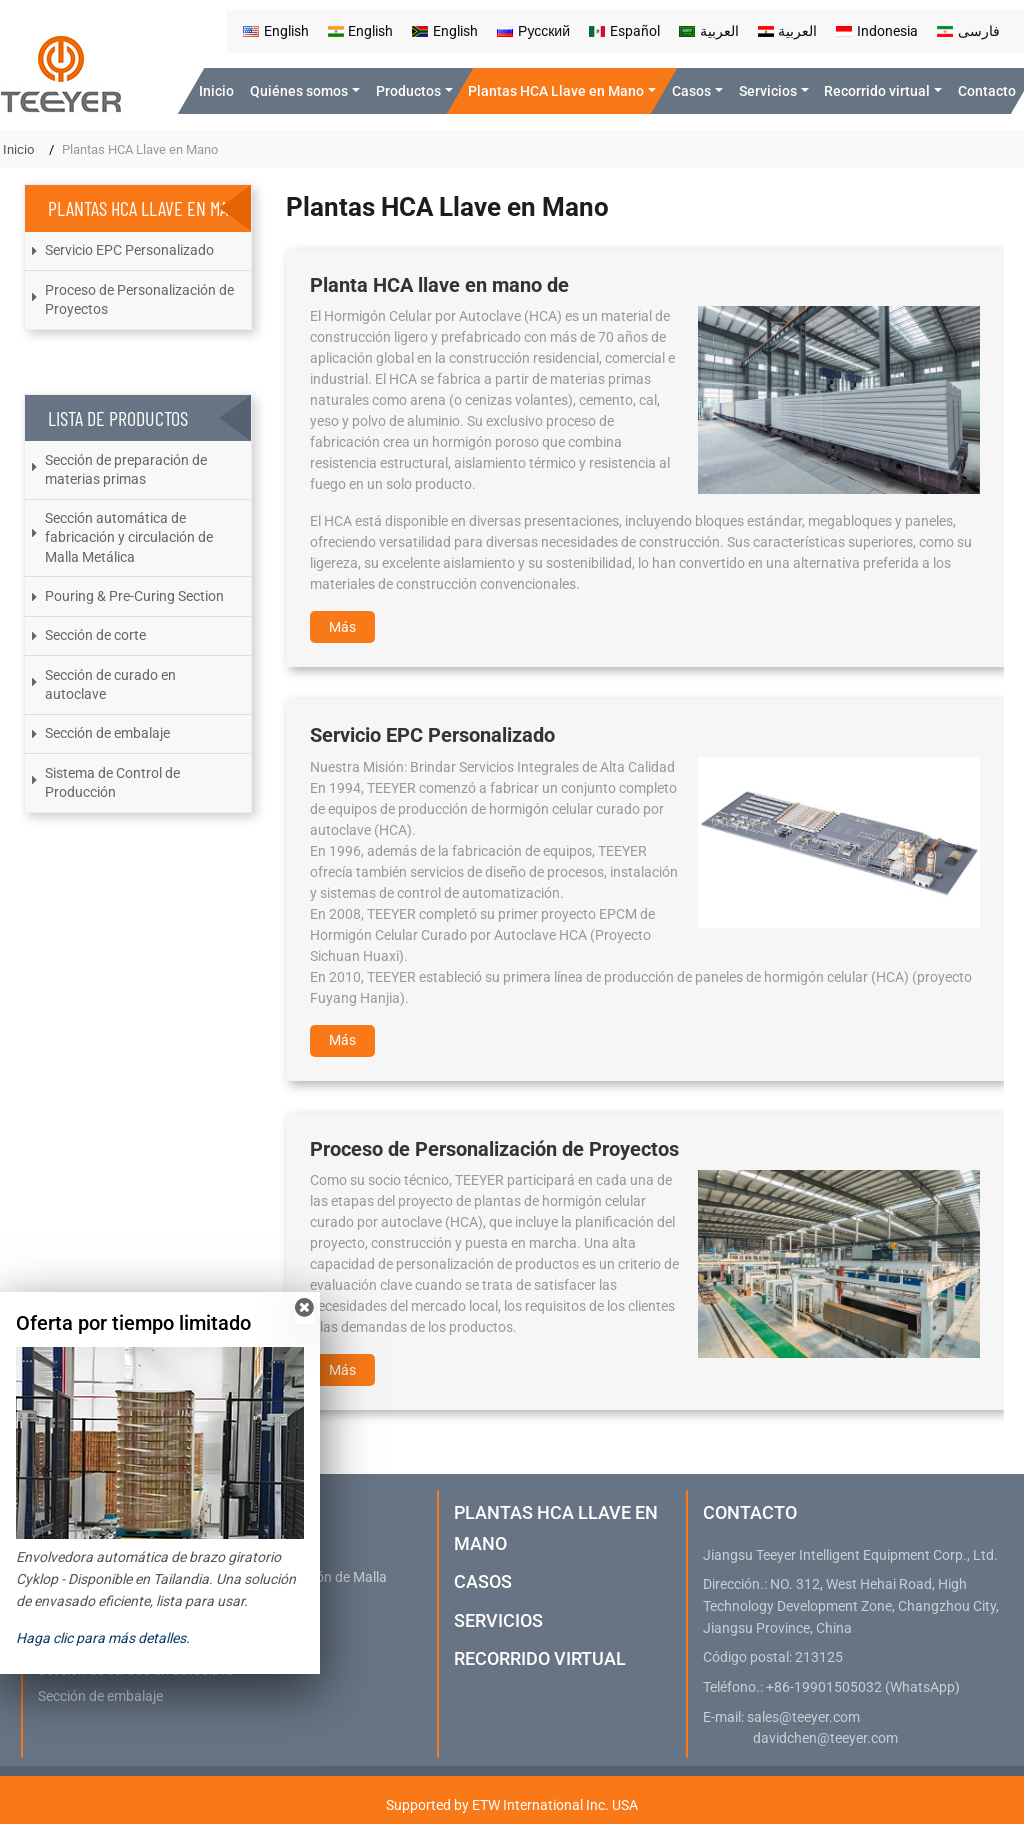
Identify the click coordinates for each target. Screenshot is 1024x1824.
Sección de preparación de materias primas (126, 469)
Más (342, 627)
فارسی (968, 31)
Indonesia (877, 31)
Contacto (987, 91)
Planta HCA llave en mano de (439, 285)
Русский (533, 31)
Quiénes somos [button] (299, 91)
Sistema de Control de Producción (112, 782)
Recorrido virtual (540, 1658)
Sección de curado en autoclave (110, 684)
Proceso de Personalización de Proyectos (494, 1149)
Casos (483, 1581)
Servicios (498, 1620)
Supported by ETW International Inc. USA (512, 1805)
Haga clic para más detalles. (103, 1638)
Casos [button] (691, 91)
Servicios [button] (768, 91)
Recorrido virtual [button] (877, 91)
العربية (709, 31)
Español (624, 31)
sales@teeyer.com (803, 1717)
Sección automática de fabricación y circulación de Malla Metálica (129, 537)
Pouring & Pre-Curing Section (134, 596)
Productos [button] (408, 91)
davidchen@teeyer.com (825, 1738)
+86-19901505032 (824, 1687)
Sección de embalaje (107, 733)
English (276, 31)
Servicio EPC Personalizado (432, 735)
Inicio (216, 91)
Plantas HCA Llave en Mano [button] (556, 91)
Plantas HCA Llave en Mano (556, 1527)
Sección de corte (95, 635)
